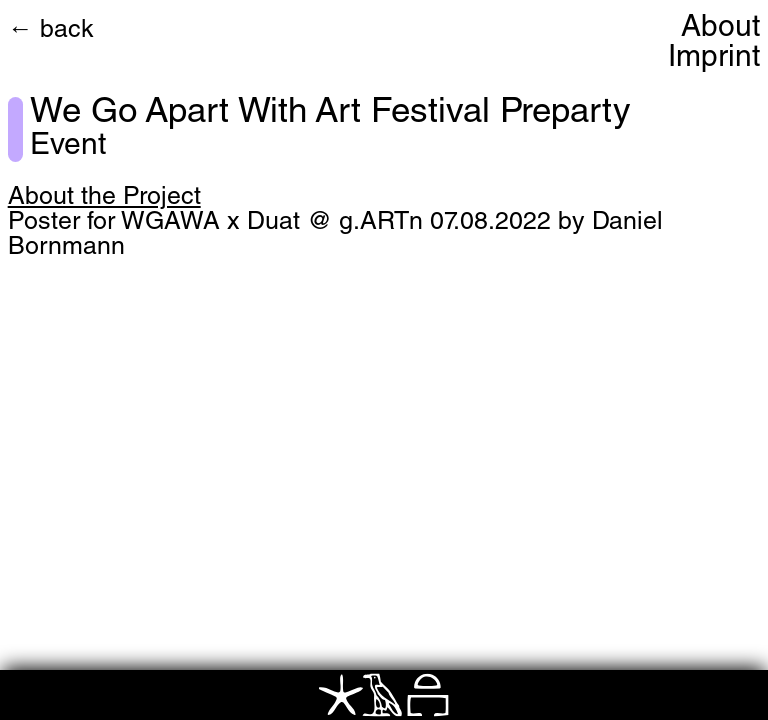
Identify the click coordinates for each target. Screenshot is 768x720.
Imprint (714, 59)
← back (51, 31)
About (720, 29)
